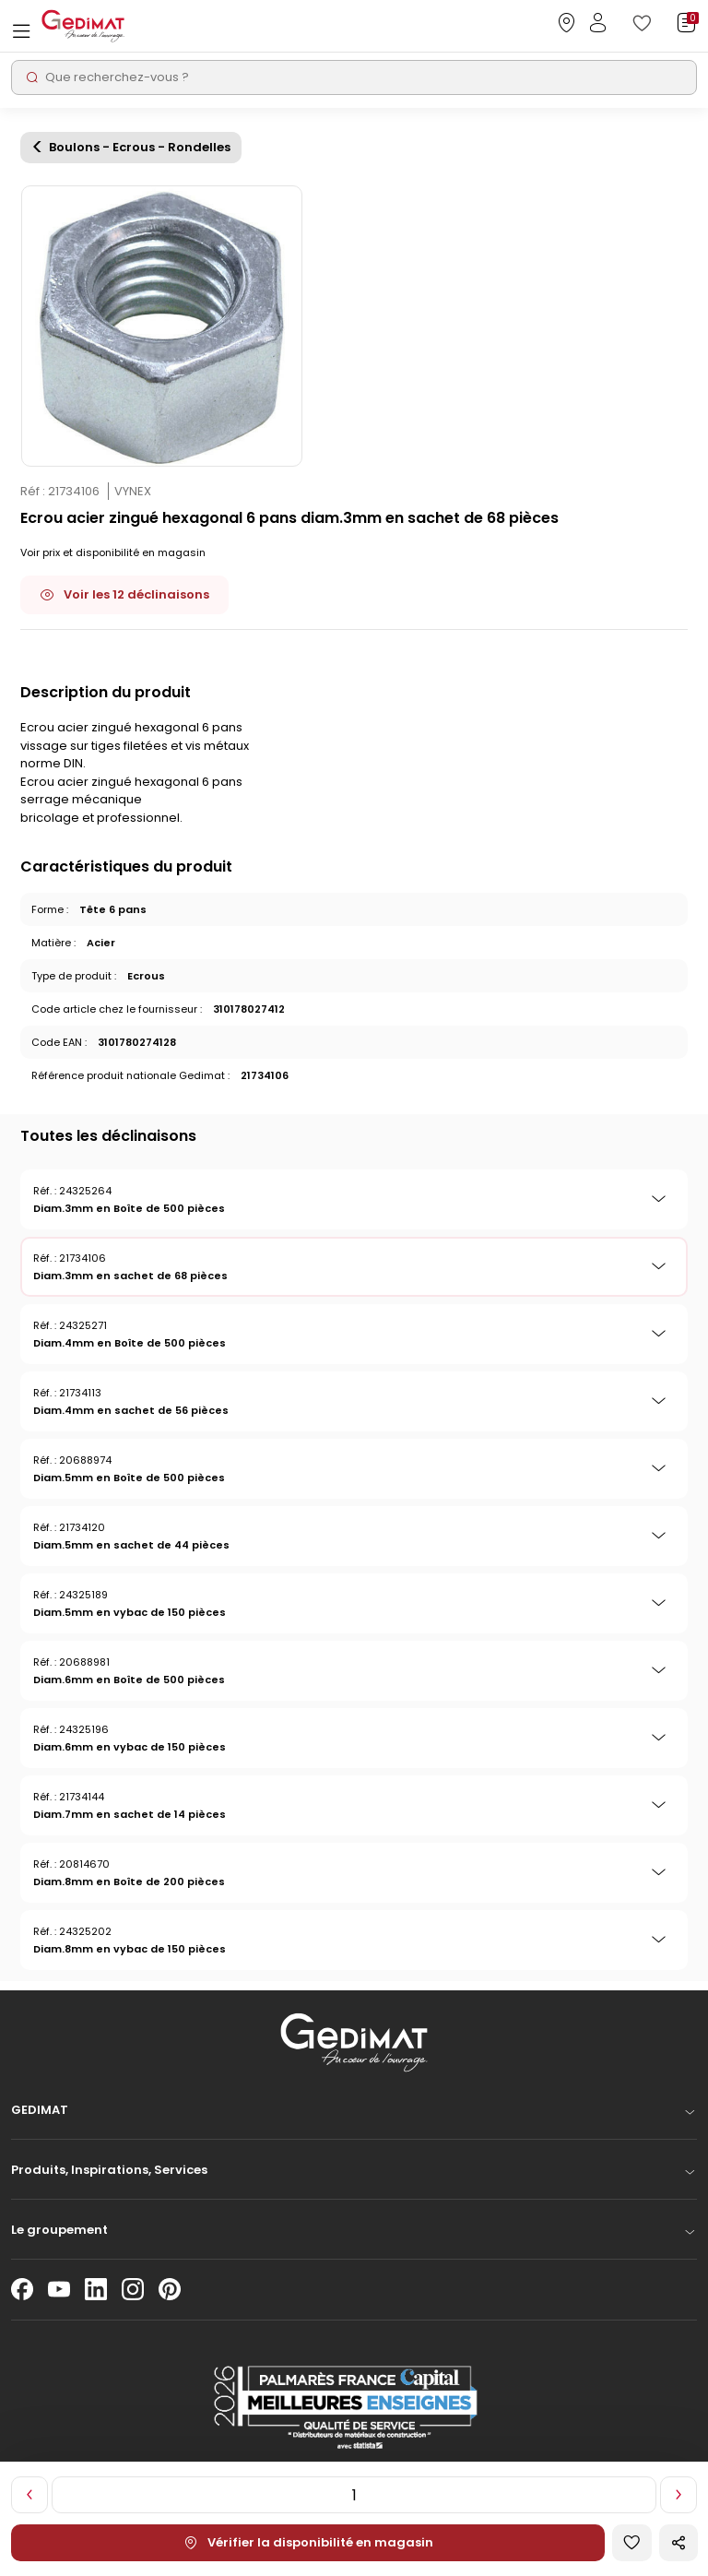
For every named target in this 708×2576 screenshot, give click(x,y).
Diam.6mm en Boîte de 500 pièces (129, 1679)
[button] (354, 2115)
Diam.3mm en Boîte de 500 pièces (129, 1208)
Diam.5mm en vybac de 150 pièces (129, 1612)
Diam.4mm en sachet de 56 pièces (131, 1410)
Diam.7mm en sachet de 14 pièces (129, 1814)
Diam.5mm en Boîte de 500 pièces (129, 1477)
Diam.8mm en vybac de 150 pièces (129, 1948)
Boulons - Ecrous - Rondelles (139, 147)
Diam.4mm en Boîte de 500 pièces (129, 1342)
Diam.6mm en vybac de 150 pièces (129, 1746)
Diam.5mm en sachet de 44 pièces (131, 1544)
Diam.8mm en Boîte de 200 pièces (129, 1881)
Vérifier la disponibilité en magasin (308, 2542)
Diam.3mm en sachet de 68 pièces (130, 1275)
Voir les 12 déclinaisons (124, 594)
